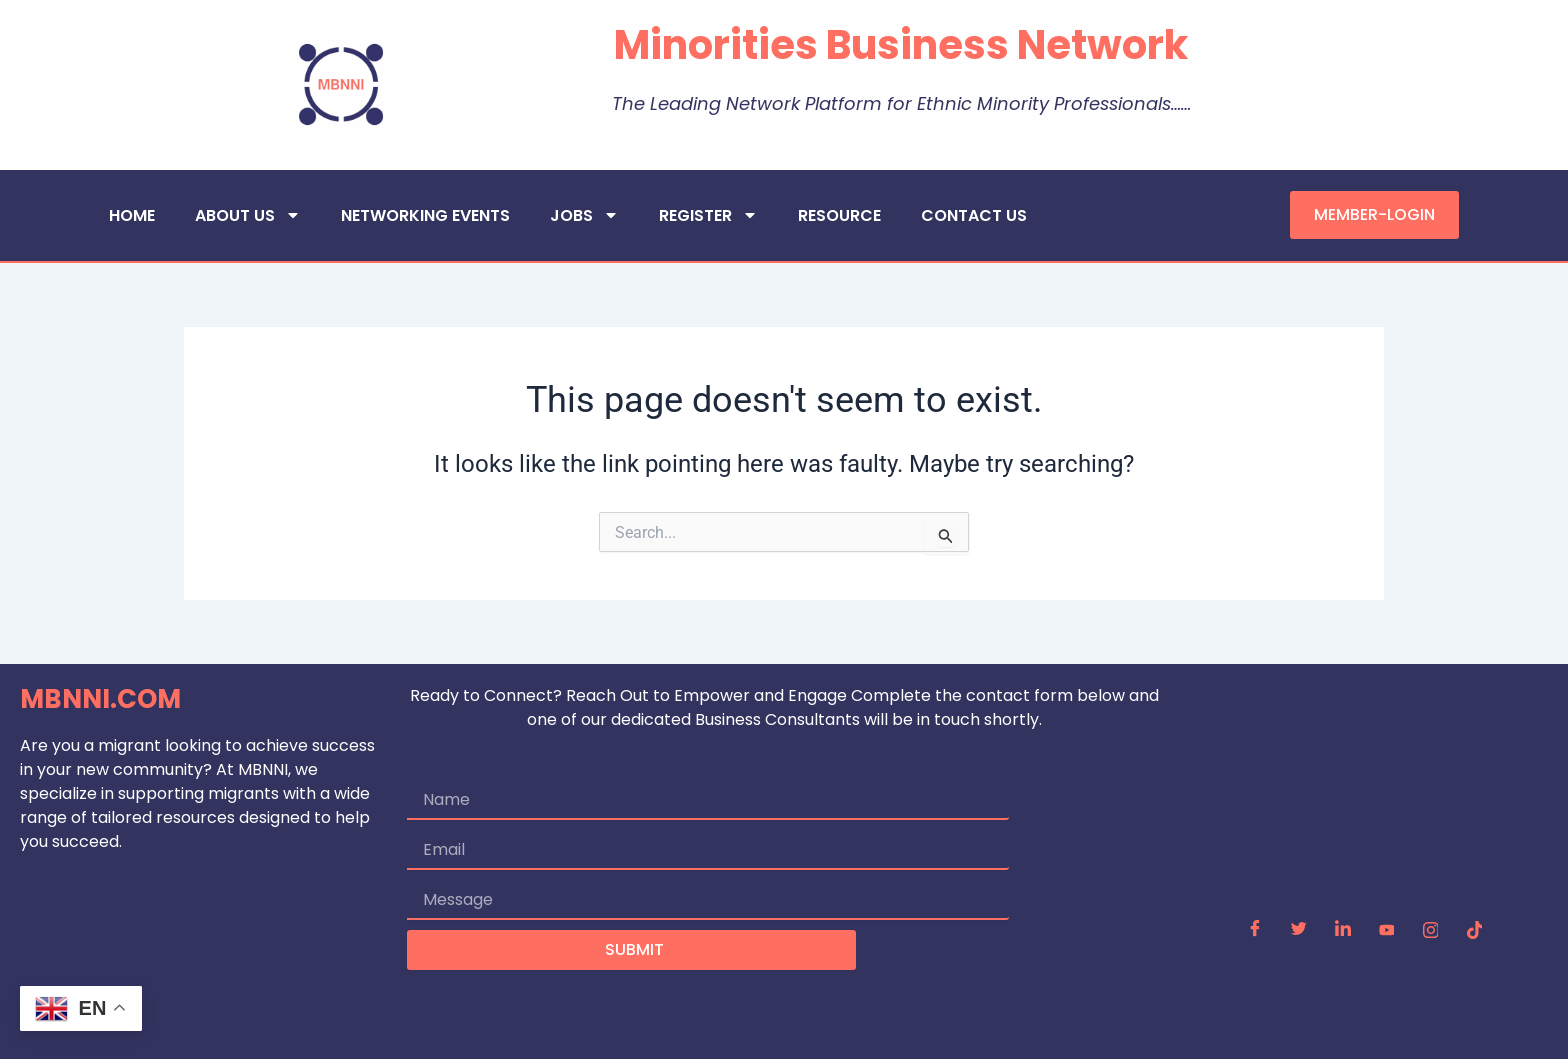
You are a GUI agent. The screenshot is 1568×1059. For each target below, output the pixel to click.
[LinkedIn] (1343, 931)
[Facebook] (1255, 931)
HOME (132, 215)
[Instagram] (1431, 931)
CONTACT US (974, 215)
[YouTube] (1387, 931)
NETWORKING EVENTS (425, 215)
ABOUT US (248, 215)
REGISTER (708, 215)
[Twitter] (1299, 931)
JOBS (584, 215)
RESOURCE (839, 215)
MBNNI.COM (100, 699)
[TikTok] (1475, 931)
